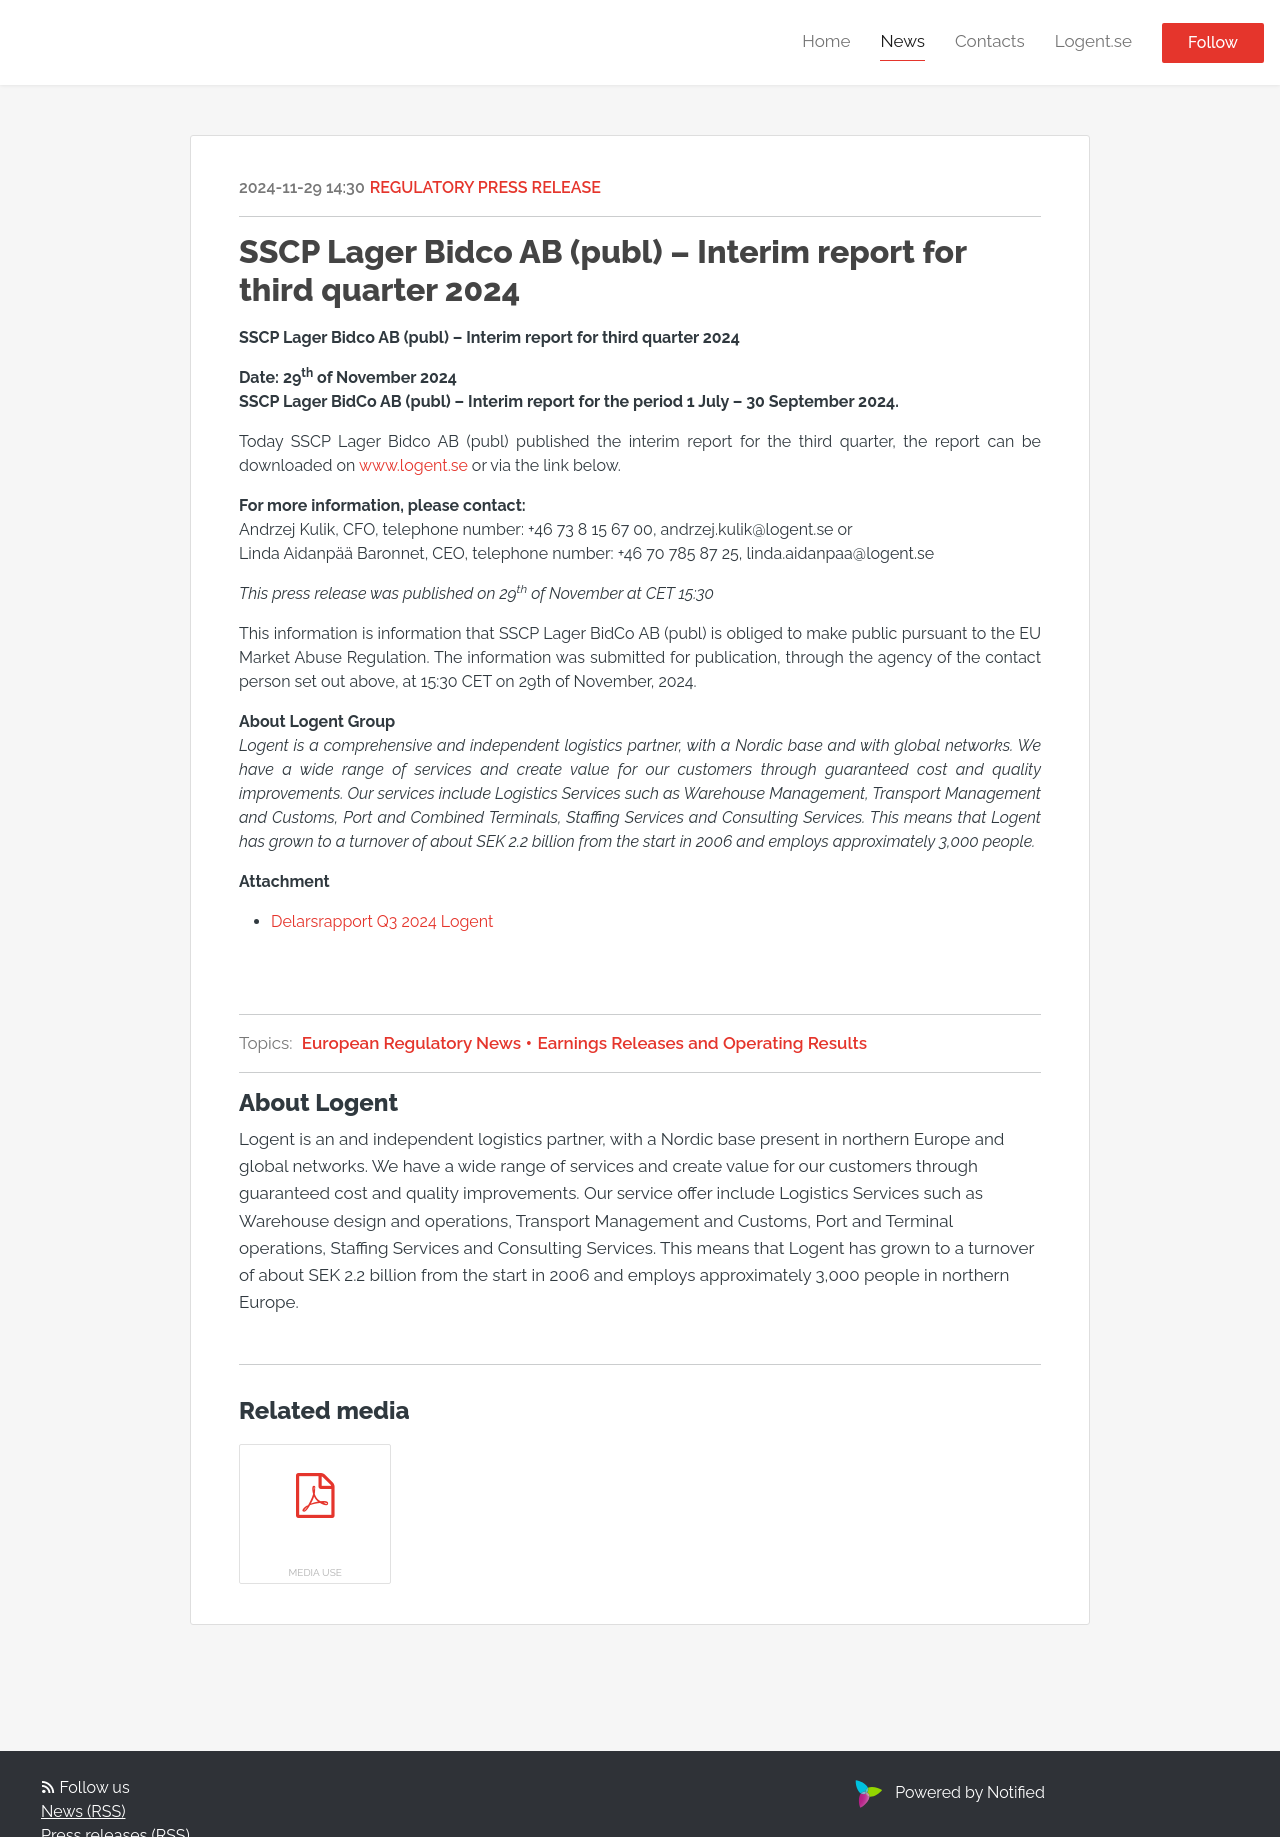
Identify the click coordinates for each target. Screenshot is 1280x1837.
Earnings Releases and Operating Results (700, 1043)
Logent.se (1093, 41)
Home (826, 41)
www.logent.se (413, 465)
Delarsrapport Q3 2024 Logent (382, 921)
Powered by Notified (947, 1792)
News (902, 41)
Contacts (990, 41)
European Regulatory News (417, 1043)
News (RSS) (83, 1811)
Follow (1213, 42)
